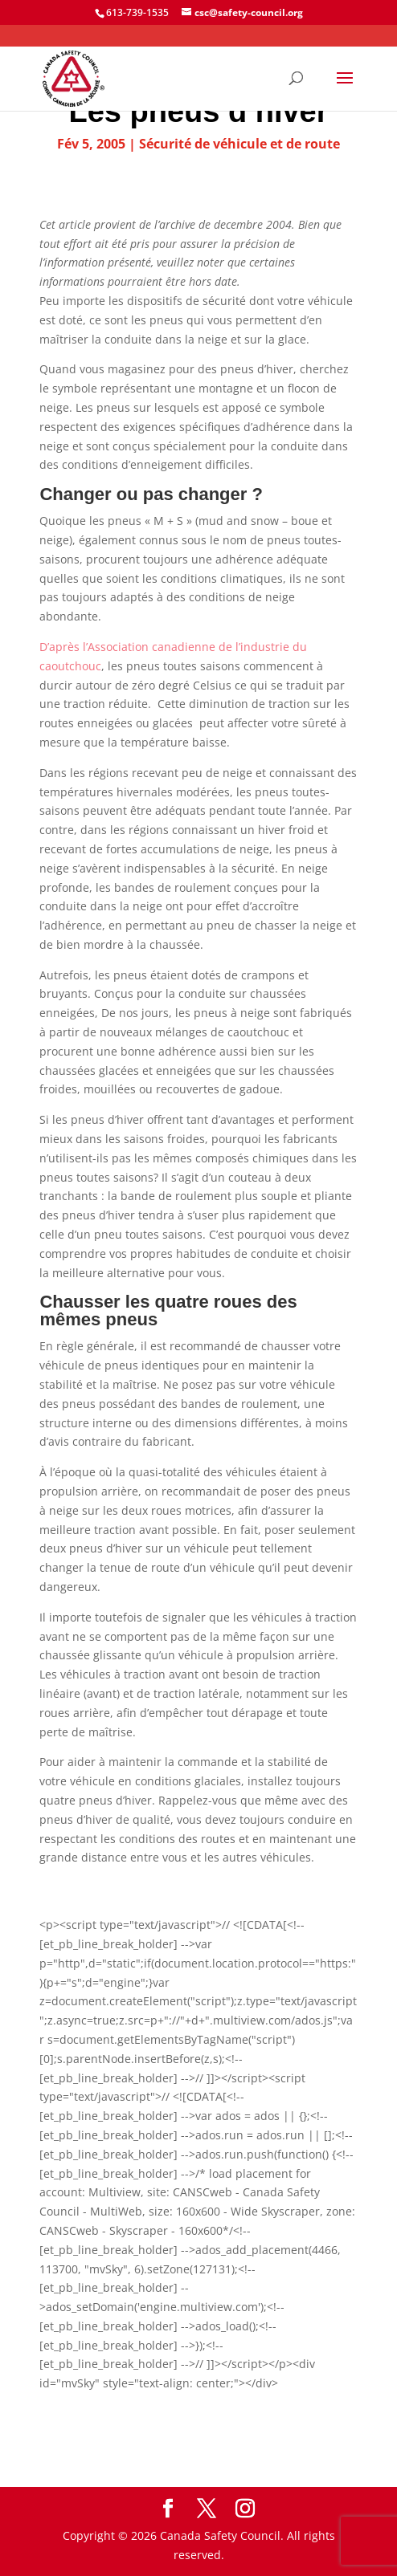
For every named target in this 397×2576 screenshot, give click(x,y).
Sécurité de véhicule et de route (239, 144)
